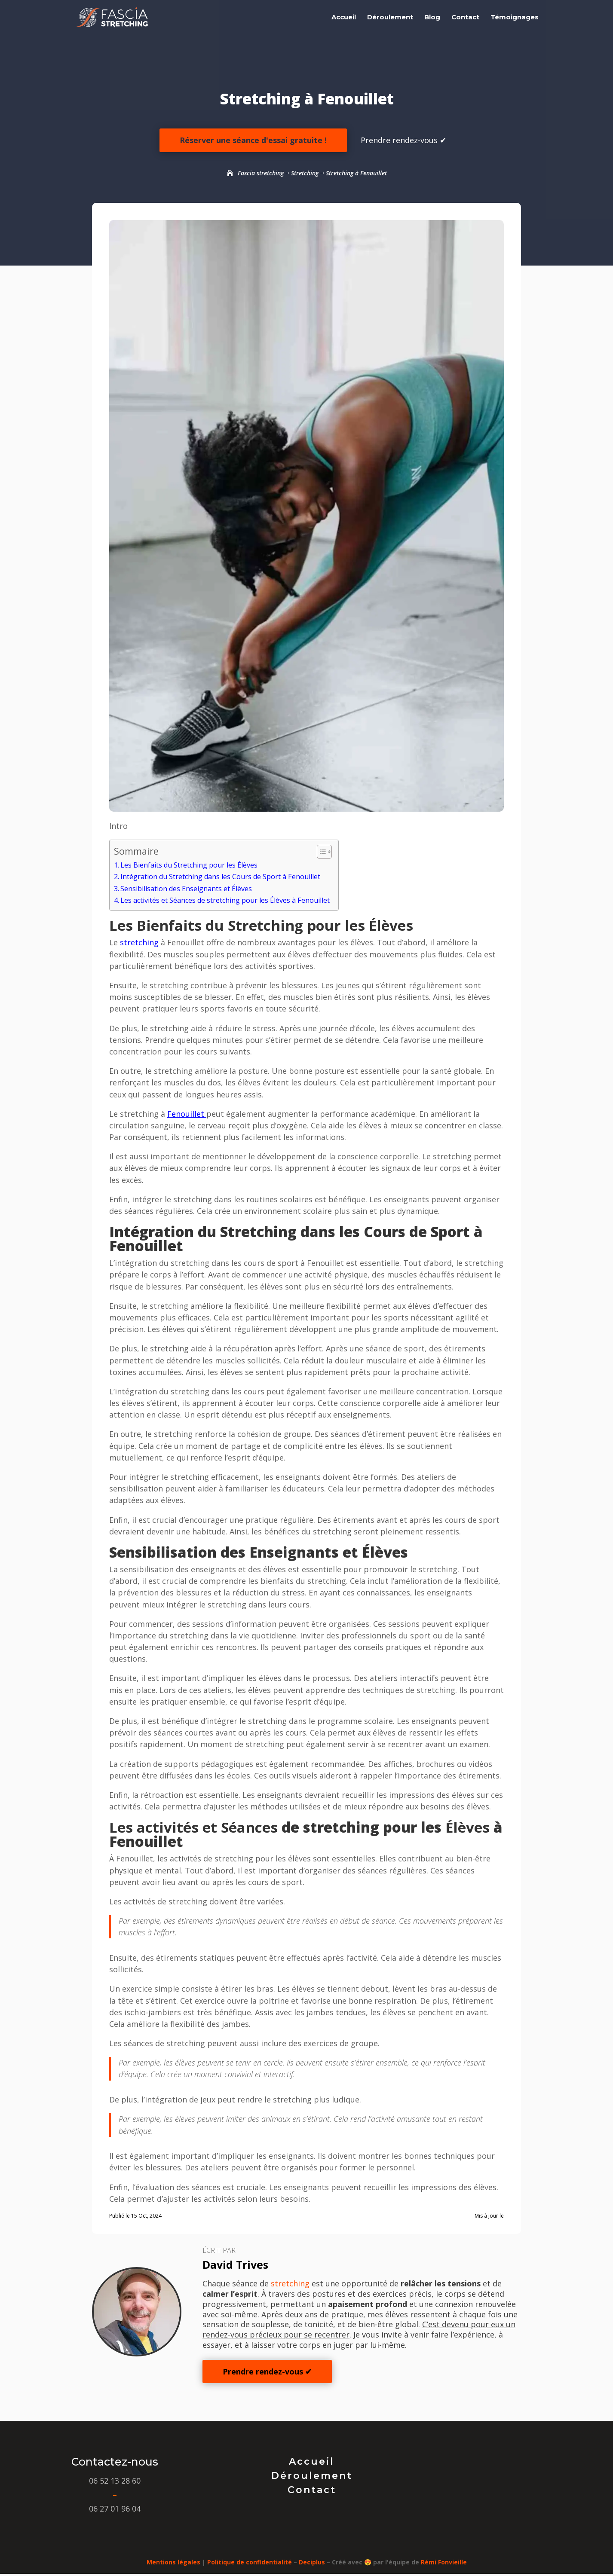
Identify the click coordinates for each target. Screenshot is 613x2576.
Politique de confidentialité (249, 2562)
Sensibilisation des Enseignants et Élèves (186, 888)
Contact (465, 17)
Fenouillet (186, 1114)
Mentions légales (173, 2562)
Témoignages (514, 17)
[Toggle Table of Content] (320, 851)
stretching (139, 942)
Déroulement (390, 17)
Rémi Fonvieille (444, 2562)
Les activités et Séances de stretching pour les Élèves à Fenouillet (225, 900)
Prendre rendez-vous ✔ (403, 140)
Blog (432, 17)
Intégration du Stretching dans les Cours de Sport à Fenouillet (220, 876)
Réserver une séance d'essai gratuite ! (253, 140)
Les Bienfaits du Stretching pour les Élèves (188, 865)
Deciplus (312, 2562)
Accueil (343, 17)
